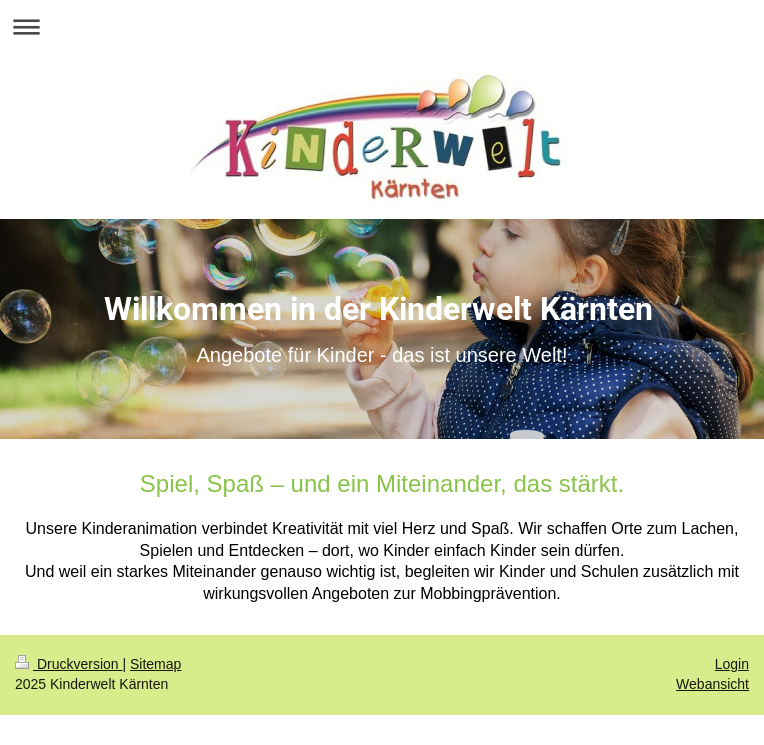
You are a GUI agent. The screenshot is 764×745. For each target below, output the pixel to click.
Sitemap (155, 664)
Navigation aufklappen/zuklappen (382, 26)
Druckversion (68, 664)
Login (732, 664)
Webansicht (712, 684)
